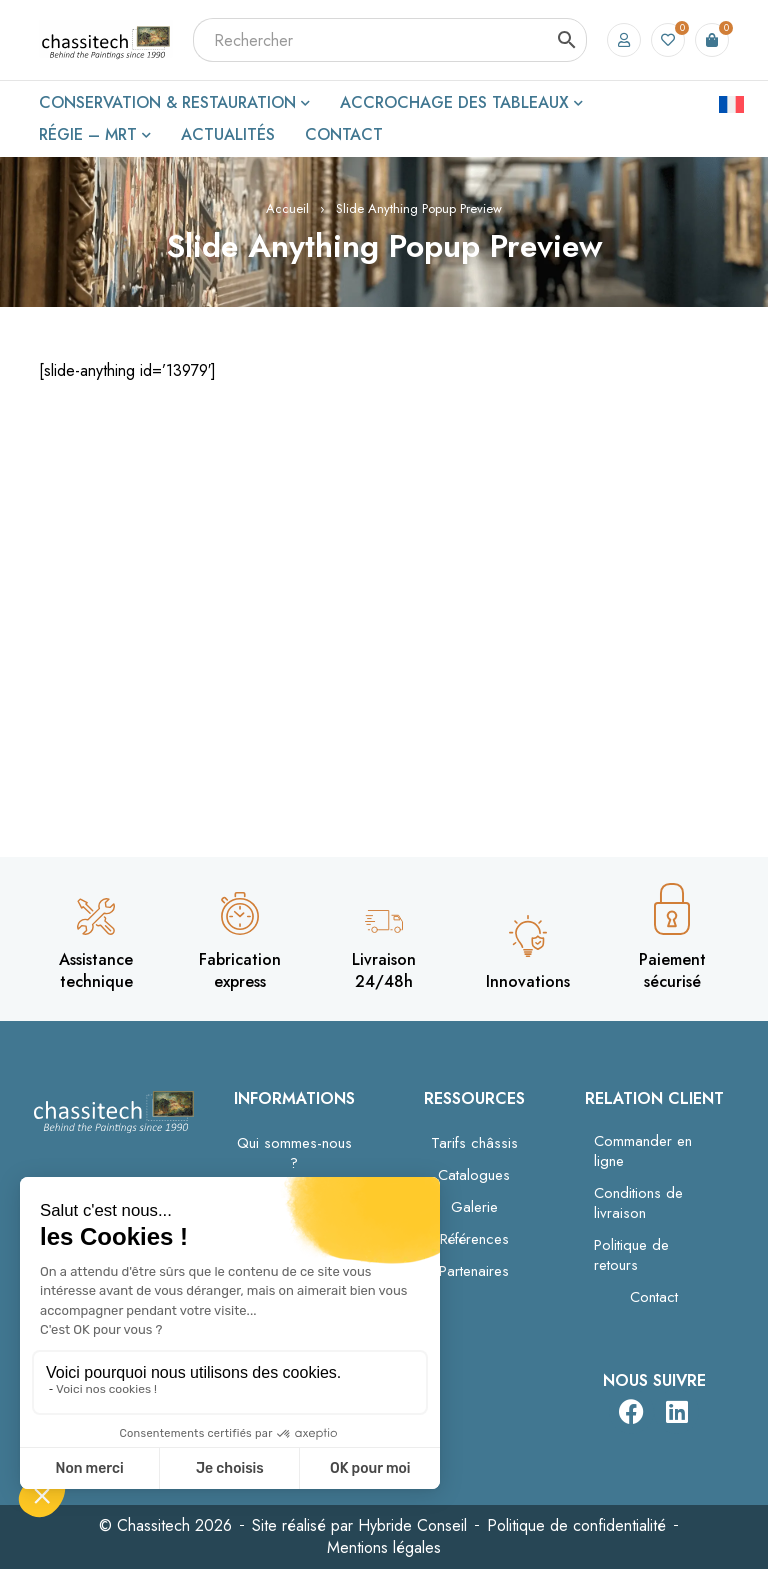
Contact (654, 1297)
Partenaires (474, 1271)
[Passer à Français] (731, 103)
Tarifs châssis (474, 1143)
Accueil (287, 208)
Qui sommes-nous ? (294, 1153)
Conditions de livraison (638, 1203)
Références (474, 1239)
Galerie (474, 1207)
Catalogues (474, 1175)
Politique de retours (631, 1255)
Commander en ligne (643, 1151)
